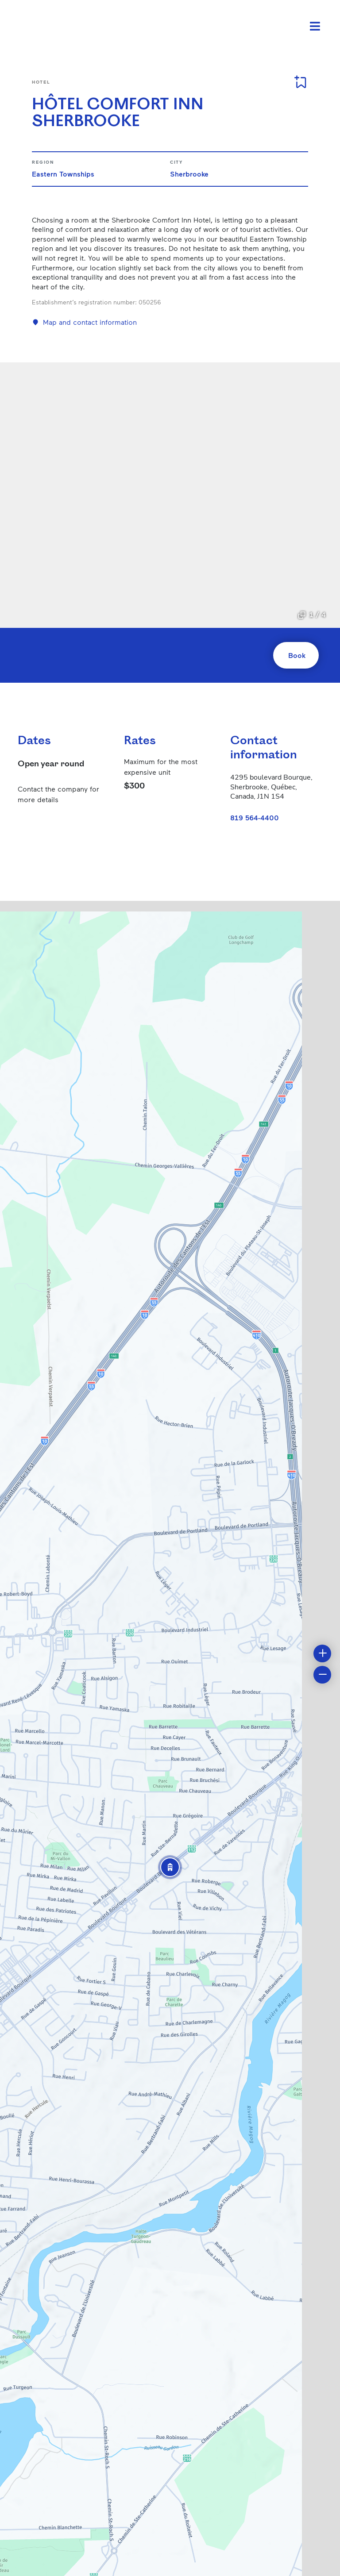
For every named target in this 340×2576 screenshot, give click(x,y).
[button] (170, 1867)
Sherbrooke (189, 173)
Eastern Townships (63, 173)
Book (296, 655)
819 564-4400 (254, 817)
